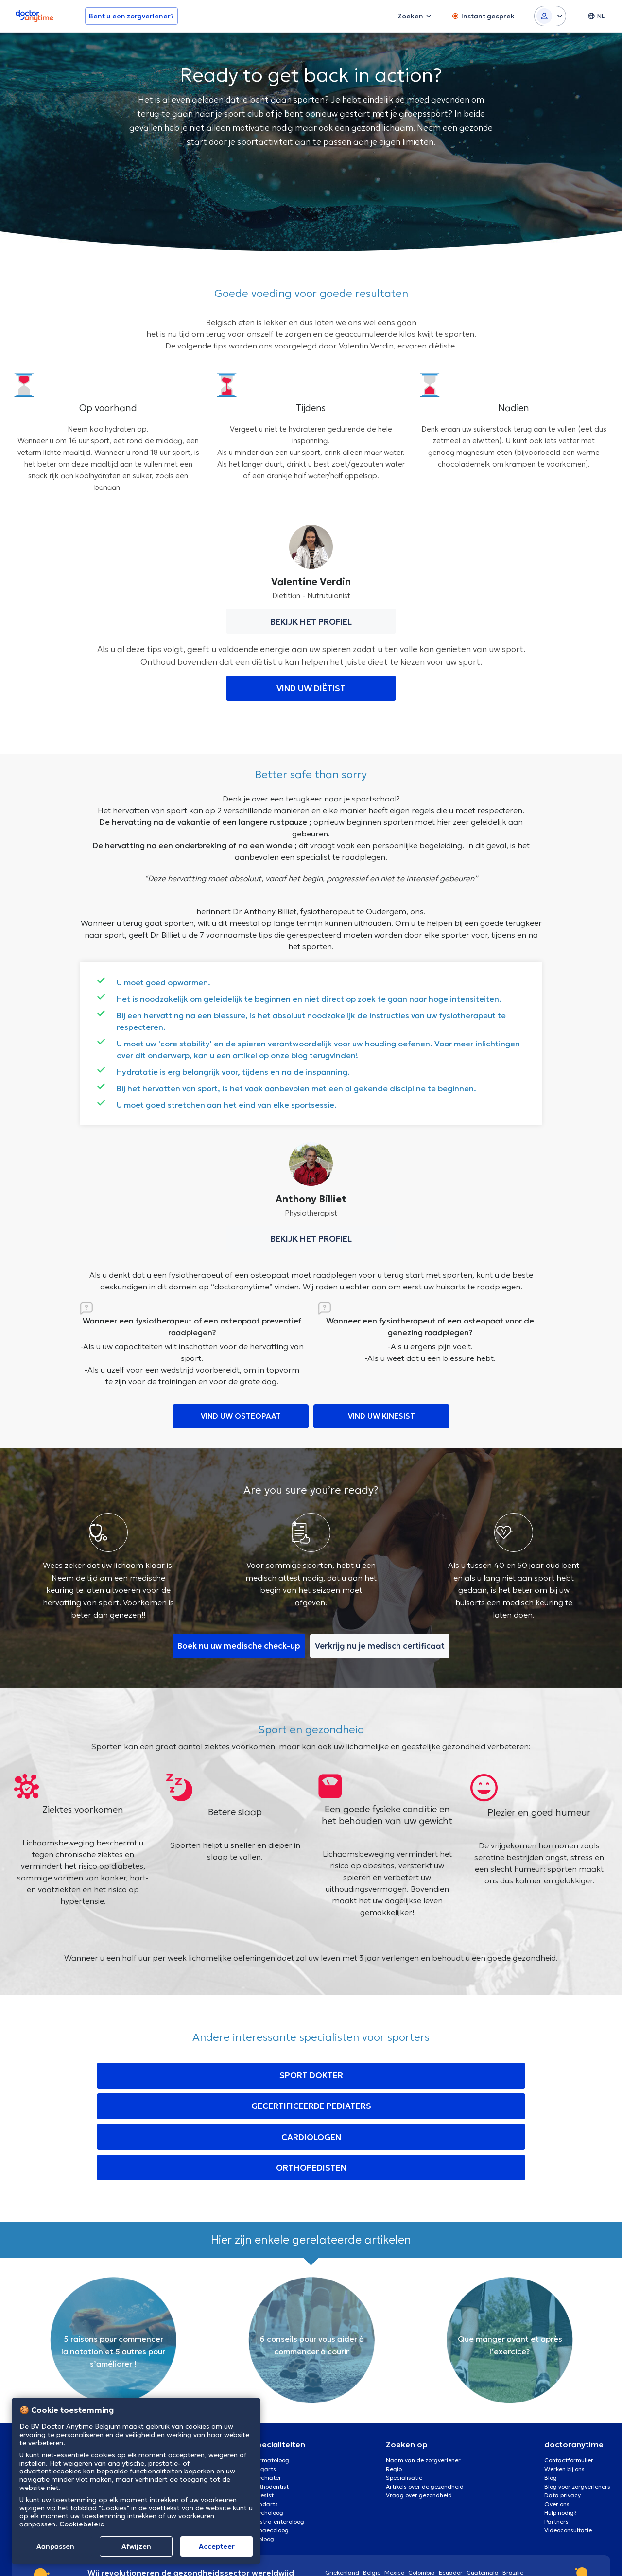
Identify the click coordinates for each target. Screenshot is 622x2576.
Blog (550, 2387)
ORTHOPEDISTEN (482, 2077)
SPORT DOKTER (140, 2077)
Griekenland (342, 2482)
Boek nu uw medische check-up (236, 1647)
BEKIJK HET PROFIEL (311, 621)
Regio (394, 2379)
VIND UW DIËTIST (311, 688)
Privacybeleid (591, 2555)
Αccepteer (217, 2546)
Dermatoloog (270, 2370)
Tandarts (265, 2414)
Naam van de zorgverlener (423, 2370)
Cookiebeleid (82, 2524)
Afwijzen (136, 2546)
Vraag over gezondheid (419, 2405)
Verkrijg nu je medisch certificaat (382, 1647)
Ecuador (451, 2482)
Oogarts (264, 2379)
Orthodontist (270, 2396)
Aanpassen (55, 2546)
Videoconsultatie (568, 2440)
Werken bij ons (564, 2379)
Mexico (394, 2482)
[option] (113, 2250)
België (371, 2482)
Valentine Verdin (311, 581)
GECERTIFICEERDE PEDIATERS (259, 2077)
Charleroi (154, 2396)
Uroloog (263, 2449)
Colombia (421, 2482)
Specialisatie (404, 2387)
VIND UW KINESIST (382, 1417)
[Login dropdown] (550, 16)
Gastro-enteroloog (278, 2431)
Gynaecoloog (270, 2440)
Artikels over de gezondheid (425, 2396)
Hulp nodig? (560, 2422)
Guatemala (482, 2482)
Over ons (557, 2414)
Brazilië (512, 2482)
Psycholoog (267, 2422)
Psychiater (266, 2387)
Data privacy (562, 2405)
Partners (556, 2431)
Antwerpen (156, 2379)
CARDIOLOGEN (377, 2077)
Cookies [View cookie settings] (554, 2555)
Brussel (151, 2370)
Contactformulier (568, 2370)
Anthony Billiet (311, 1199)
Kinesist (263, 2405)
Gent (148, 2387)
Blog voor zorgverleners (577, 2396)
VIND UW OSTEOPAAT (241, 1417)
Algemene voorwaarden (502, 2555)
